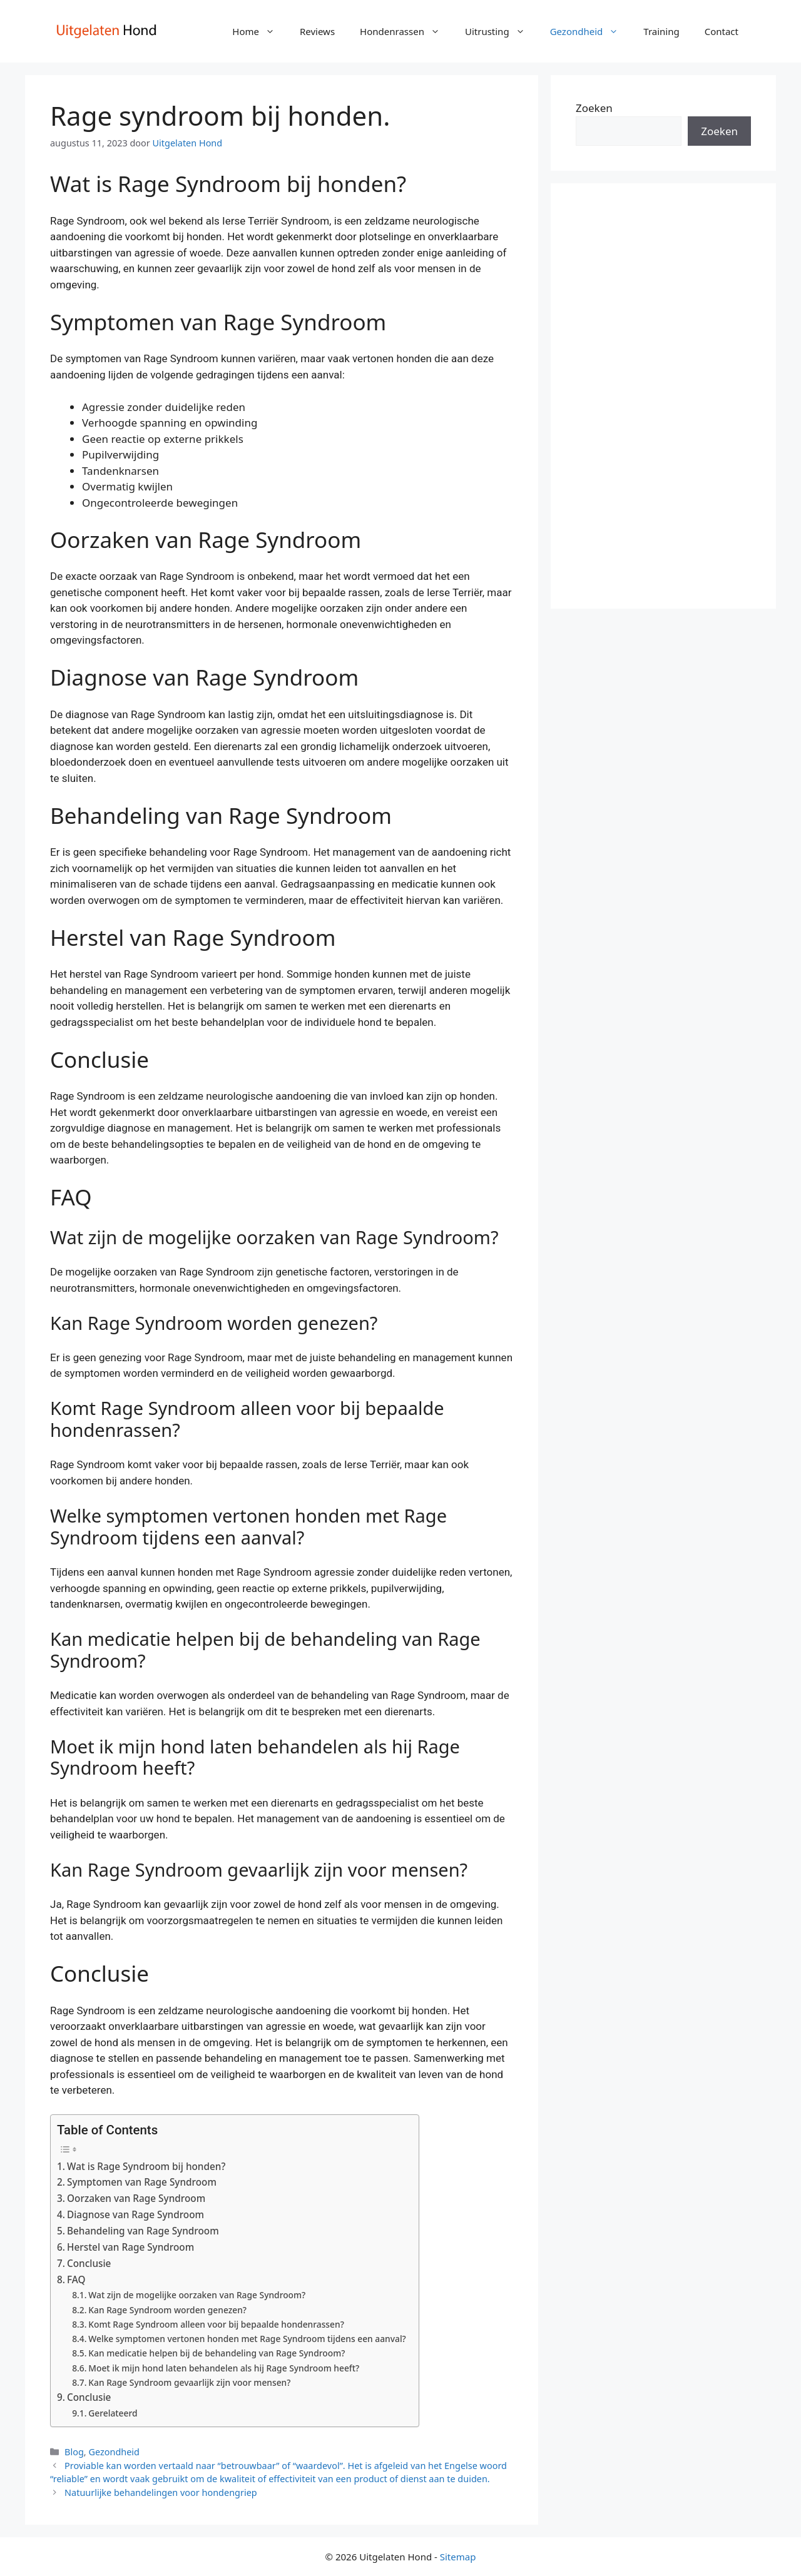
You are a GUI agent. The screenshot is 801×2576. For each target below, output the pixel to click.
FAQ (76, 2279)
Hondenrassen (406, 31)
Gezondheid (590, 31)
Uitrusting (501, 31)
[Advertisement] (663, 396)
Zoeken (594, 108)
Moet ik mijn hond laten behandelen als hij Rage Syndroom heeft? (223, 2368)
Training (661, 31)
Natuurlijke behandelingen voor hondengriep (160, 2492)
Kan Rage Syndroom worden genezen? (167, 2310)
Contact (721, 31)
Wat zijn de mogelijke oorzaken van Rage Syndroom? (196, 2295)
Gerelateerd (112, 2413)
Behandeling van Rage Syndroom (143, 2230)
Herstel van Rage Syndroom (130, 2247)
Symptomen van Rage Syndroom (142, 2182)
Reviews (317, 31)
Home (259, 31)
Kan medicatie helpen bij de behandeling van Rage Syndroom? (216, 2353)
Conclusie (89, 2263)
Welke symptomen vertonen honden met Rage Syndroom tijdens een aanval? (247, 2339)
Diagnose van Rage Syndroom (135, 2214)
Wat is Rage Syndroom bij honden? (146, 2166)
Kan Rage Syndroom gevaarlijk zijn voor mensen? (189, 2382)
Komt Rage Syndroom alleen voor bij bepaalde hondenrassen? (216, 2324)
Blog (74, 2452)
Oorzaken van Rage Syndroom (136, 2198)
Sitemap (458, 2556)
